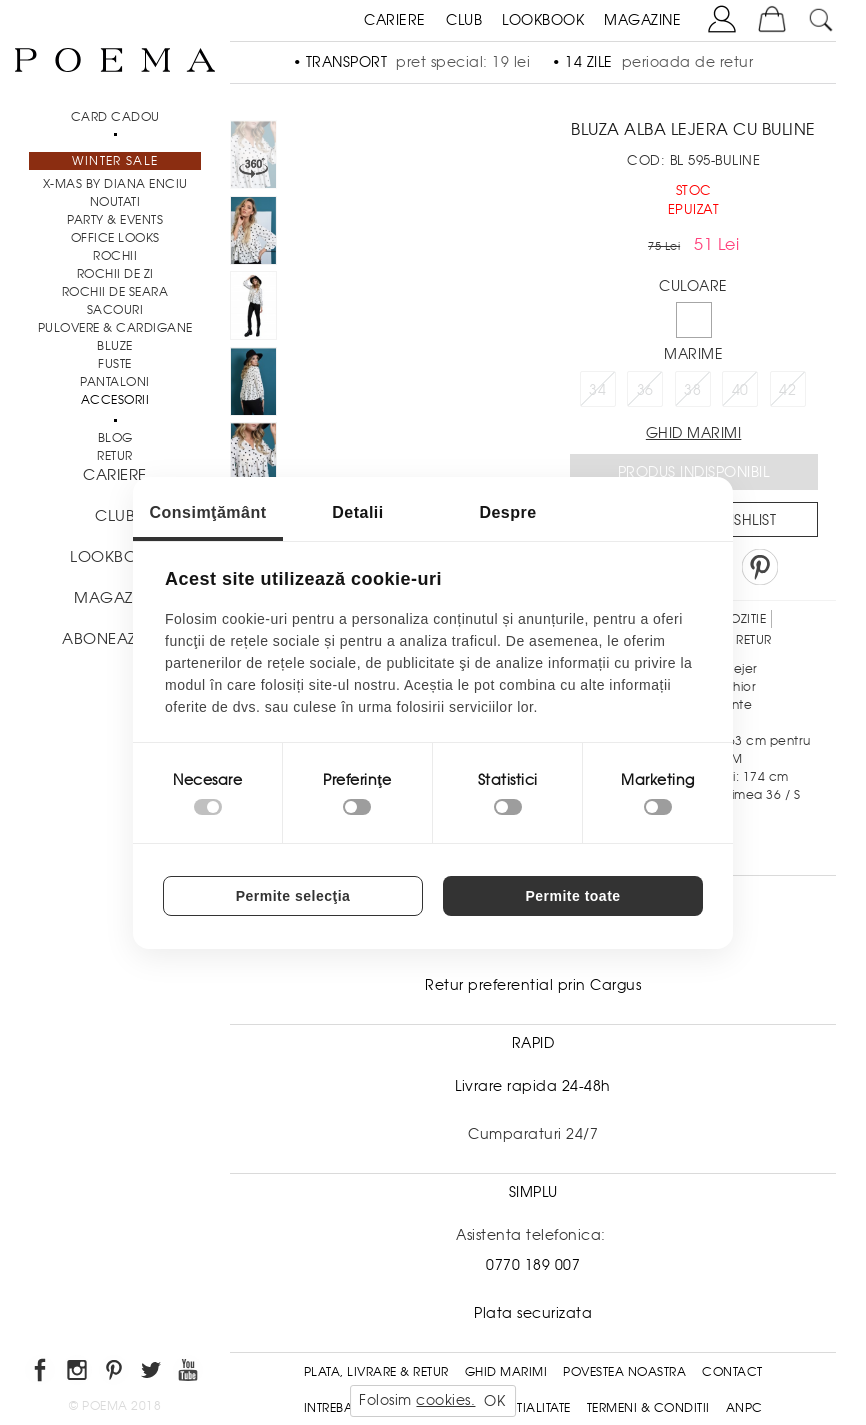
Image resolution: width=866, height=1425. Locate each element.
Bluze (115, 346)
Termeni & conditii (648, 1408)
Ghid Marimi (506, 1372)
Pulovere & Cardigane (115, 328)
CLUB (464, 20)
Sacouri (115, 310)
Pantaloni (115, 382)
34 (597, 390)
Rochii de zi (115, 274)
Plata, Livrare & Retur (376, 1372)
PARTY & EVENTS (115, 220)
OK (494, 1401)
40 (740, 390)
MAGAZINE (642, 20)
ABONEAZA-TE (115, 639)
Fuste (115, 364)
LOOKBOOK (543, 20)
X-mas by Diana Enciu (115, 184)
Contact (732, 1372)
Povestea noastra (624, 1372)
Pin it (760, 567)
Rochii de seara (115, 292)
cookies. (445, 1400)
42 (787, 390)
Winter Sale (115, 161)
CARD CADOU (115, 117)
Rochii (115, 256)
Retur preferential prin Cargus (533, 985)
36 (645, 390)
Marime (693, 354)
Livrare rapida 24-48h (533, 1086)
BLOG (115, 438)
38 (692, 390)
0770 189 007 (533, 1265)
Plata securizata (533, 1313)
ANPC (744, 1408)
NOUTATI (115, 202)
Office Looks (115, 238)
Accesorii (115, 400)
